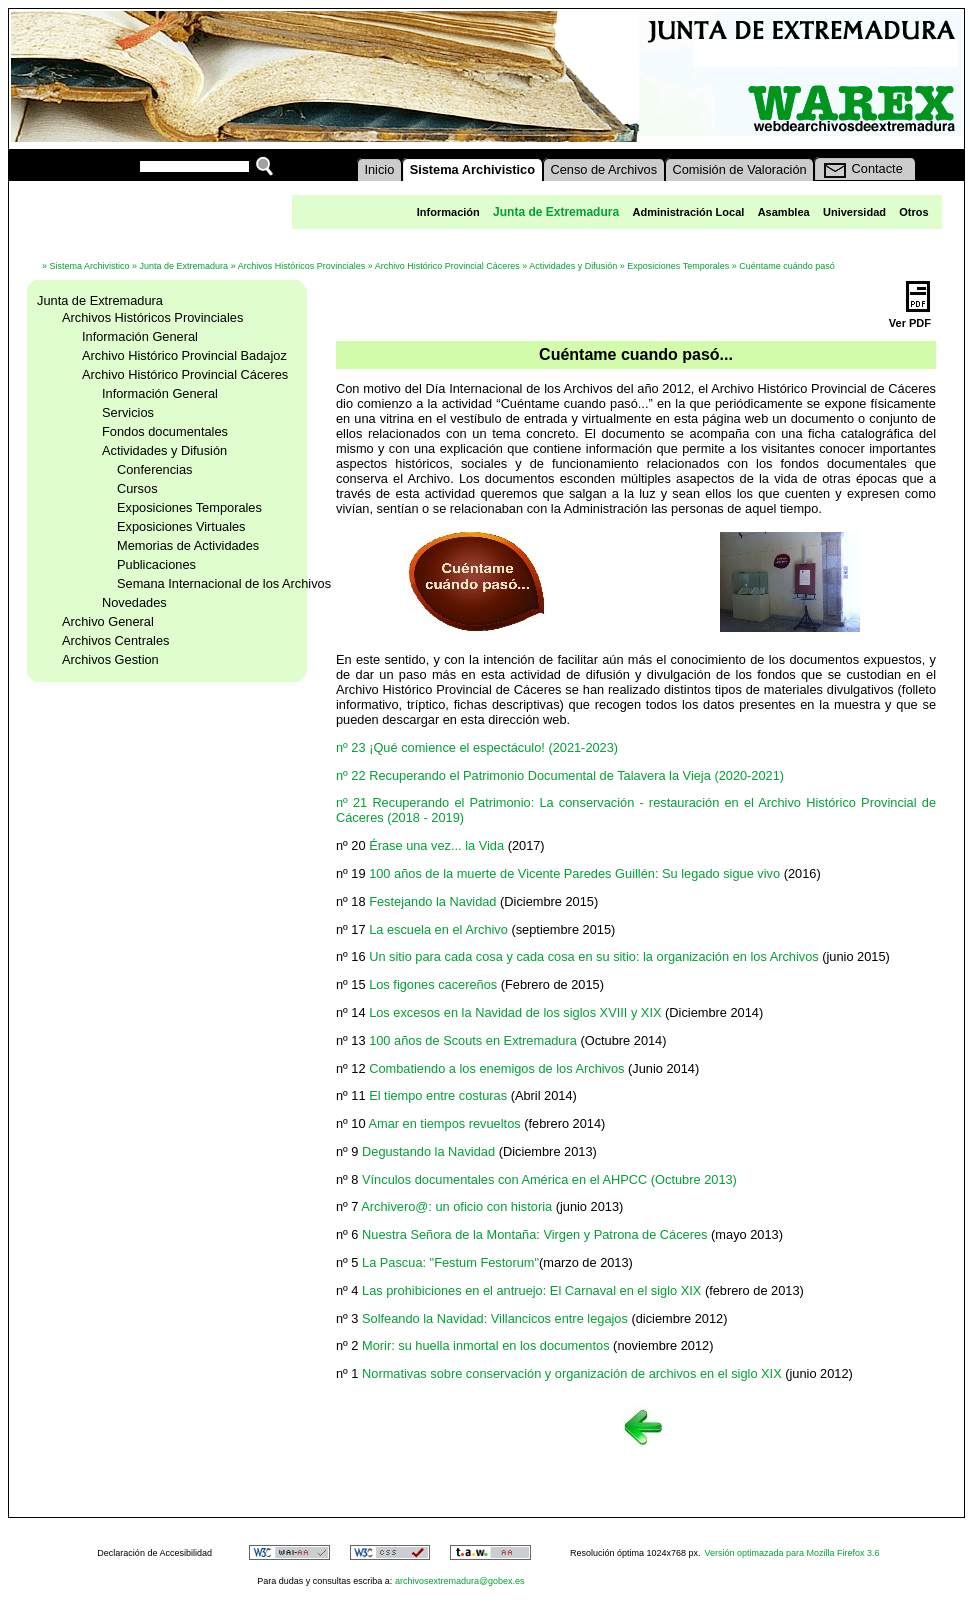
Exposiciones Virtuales (181, 526)
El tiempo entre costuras (438, 1095)
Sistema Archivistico (90, 266)
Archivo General (108, 621)
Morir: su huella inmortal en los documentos (486, 1345)
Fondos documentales (165, 431)
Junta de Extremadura (184, 266)
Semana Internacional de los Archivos (224, 583)
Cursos (137, 488)
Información (448, 212)
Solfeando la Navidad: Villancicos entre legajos (495, 1318)
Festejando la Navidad (432, 901)
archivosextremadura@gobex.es (460, 1581)
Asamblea (784, 212)
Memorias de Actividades (188, 545)
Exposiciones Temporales (678, 266)
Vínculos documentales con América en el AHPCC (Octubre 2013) (549, 1179)
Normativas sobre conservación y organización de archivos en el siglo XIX (572, 1373)
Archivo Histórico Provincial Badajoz (184, 355)
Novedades (134, 602)
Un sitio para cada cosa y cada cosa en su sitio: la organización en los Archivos (594, 956)
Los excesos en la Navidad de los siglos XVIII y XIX (515, 1012)
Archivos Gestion (110, 659)
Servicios (128, 412)
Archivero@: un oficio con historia (456, 1206)
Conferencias (154, 469)
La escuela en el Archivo (438, 929)
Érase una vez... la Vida (436, 845)
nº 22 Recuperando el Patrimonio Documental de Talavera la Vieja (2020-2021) (560, 775)
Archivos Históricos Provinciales (302, 266)
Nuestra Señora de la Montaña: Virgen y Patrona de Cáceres (535, 1234)
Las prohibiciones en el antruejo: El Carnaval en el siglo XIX (531, 1290)
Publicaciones (156, 564)
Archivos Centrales (115, 640)
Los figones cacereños (433, 984)
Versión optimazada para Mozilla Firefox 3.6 (792, 1553)
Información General (140, 336)
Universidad (854, 212)
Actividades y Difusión (573, 266)
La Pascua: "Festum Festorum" (450, 1262)
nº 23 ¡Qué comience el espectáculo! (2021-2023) (477, 747)
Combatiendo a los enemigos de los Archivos (496, 1068)
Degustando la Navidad (428, 1151)
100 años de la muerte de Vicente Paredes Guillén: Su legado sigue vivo (574, 873)
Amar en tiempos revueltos (444, 1123)
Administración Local (688, 212)
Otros (913, 212)
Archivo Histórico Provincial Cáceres (447, 266)
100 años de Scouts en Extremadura (473, 1040)
